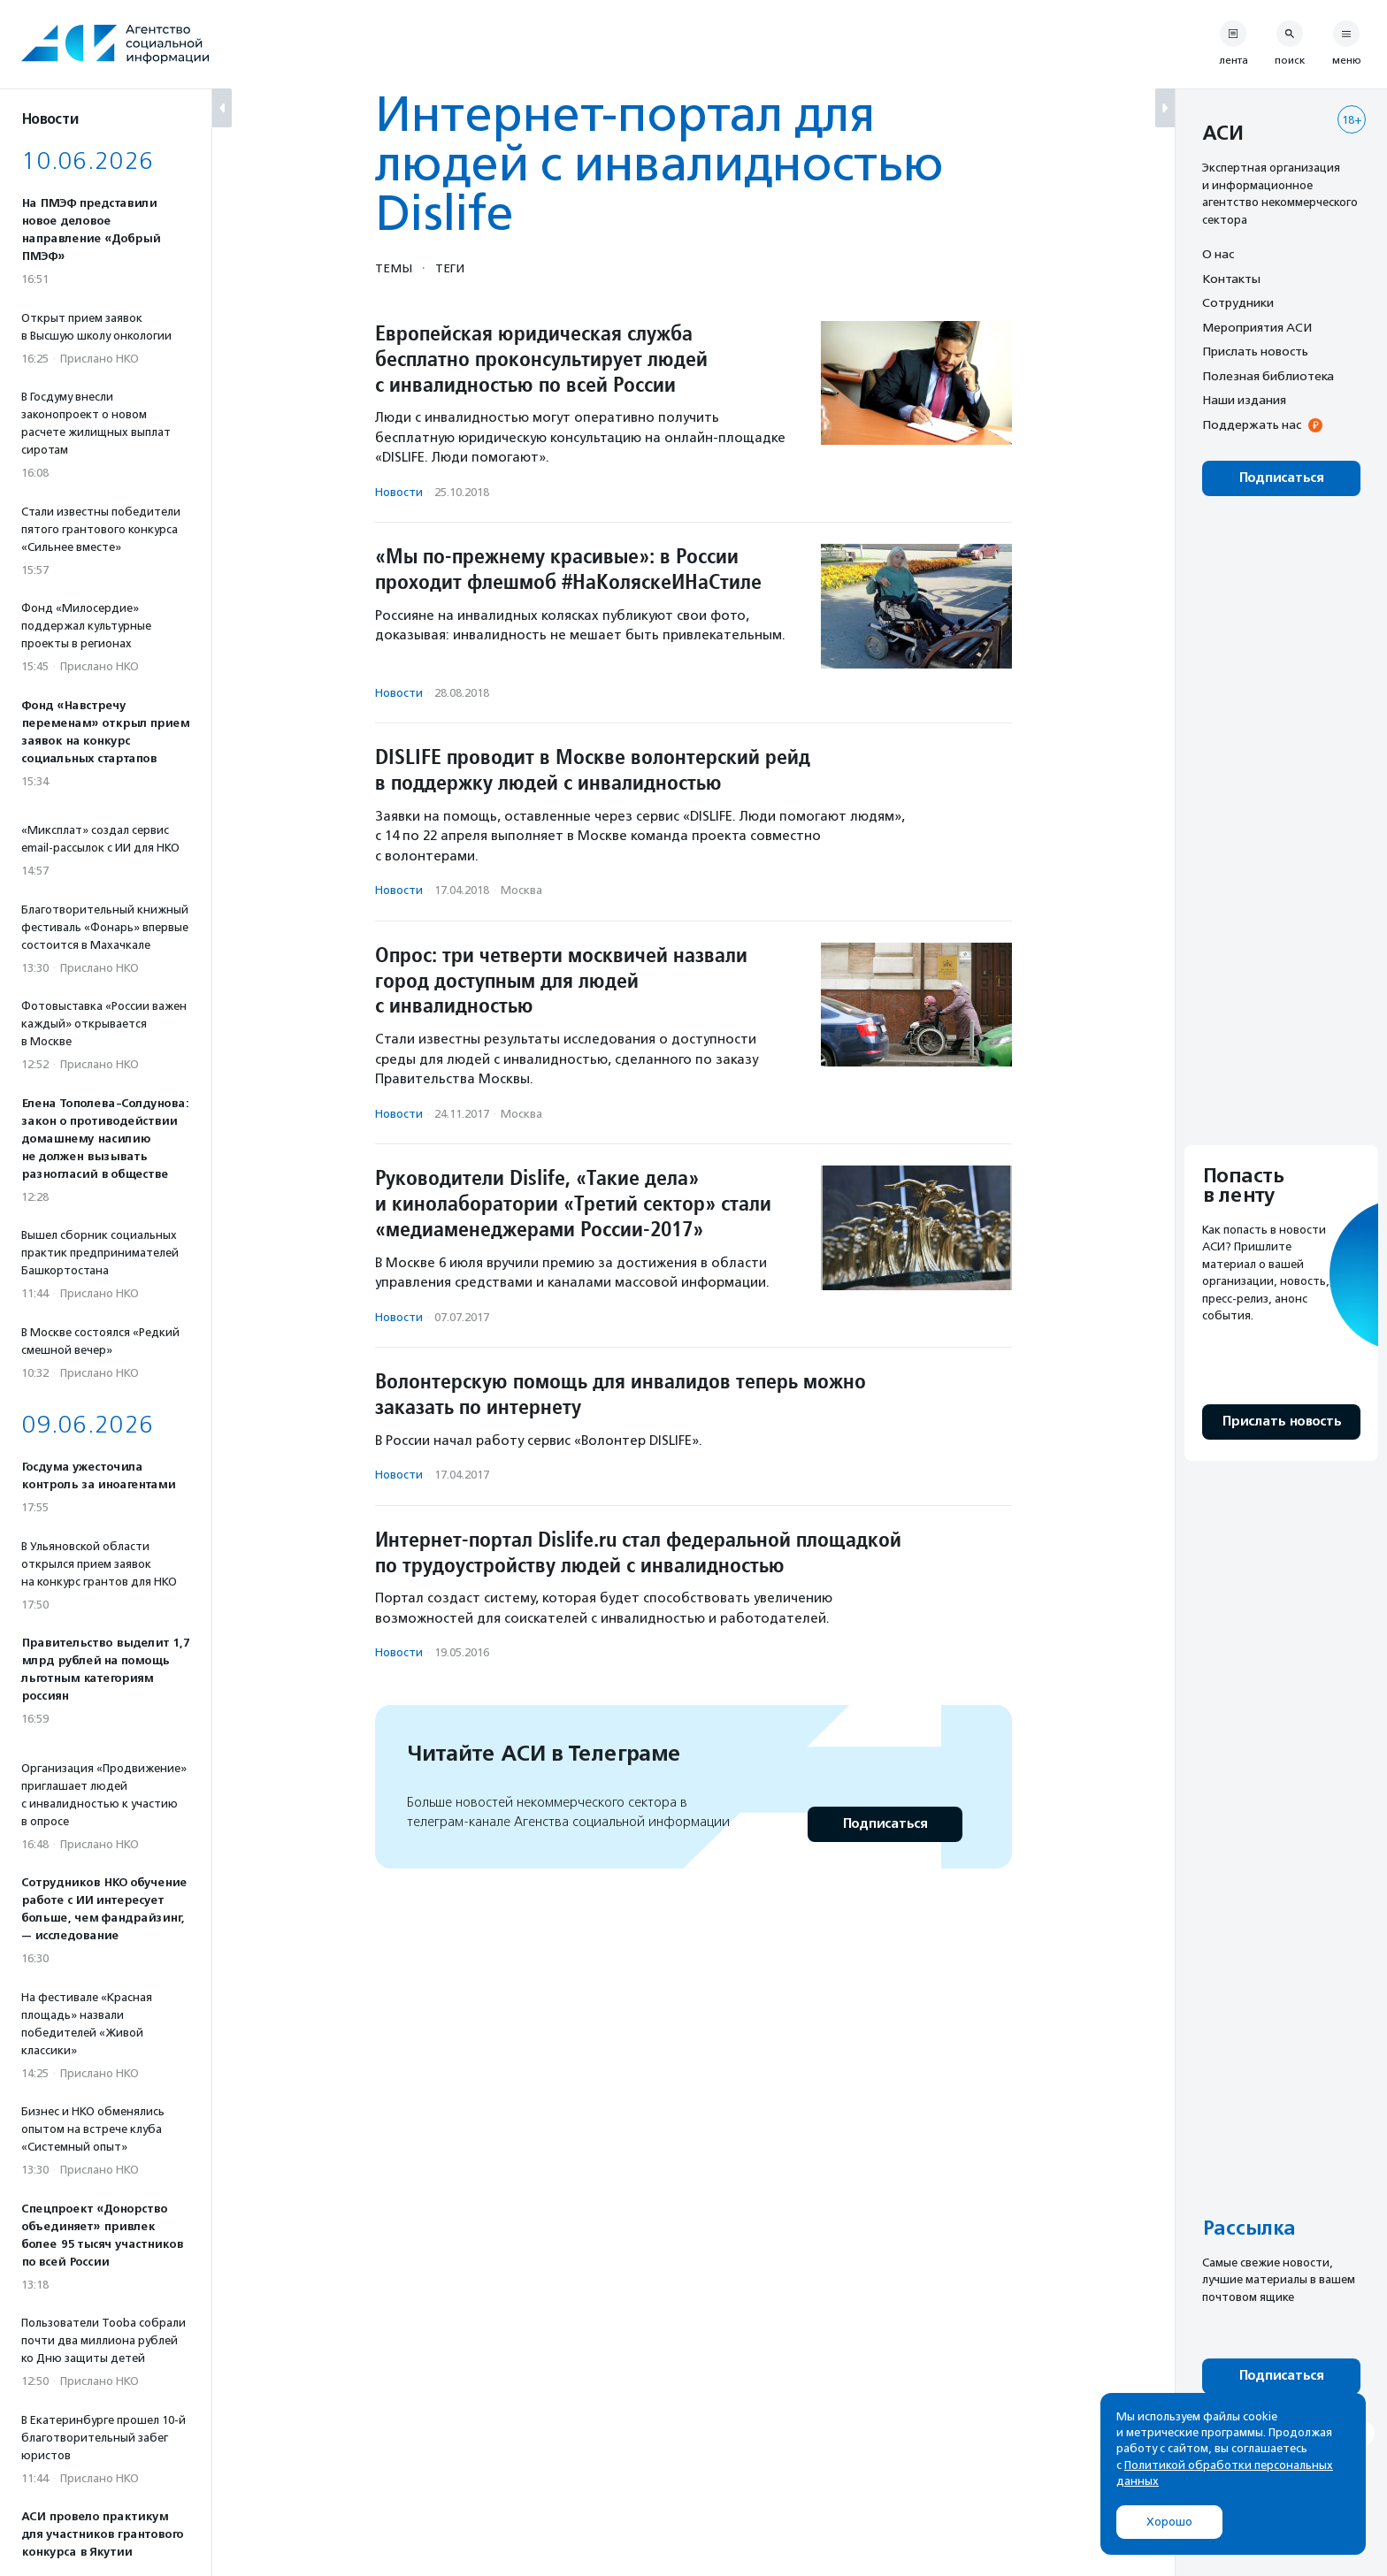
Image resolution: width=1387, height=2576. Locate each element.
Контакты (1231, 278)
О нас (1218, 254)
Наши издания (1244, 400)
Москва (521, 890)
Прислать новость (1255, 351)
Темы (393, 268)
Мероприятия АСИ (1257, 327)
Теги (449, 268)
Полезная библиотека (1268, 376)
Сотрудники (1238, 302)
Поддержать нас (1251, 424)
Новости (399, 492)
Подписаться (885, 1823)
